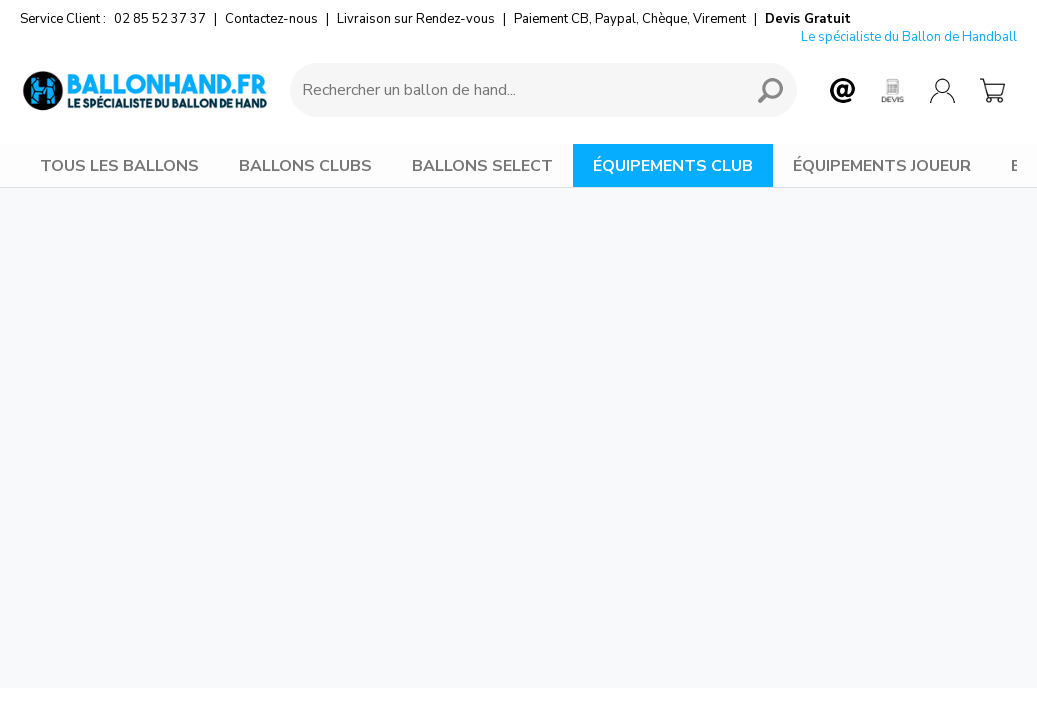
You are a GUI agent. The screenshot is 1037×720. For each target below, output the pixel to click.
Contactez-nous (271, 19)
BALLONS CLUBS (305, 166)
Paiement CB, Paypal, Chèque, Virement (630, 19)
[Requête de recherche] (513, 90)
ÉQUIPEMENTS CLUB (673, 166)
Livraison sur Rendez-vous (416, 19)
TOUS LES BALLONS (119, 166)
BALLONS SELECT (482, 166)
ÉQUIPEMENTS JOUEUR (882, 166)
